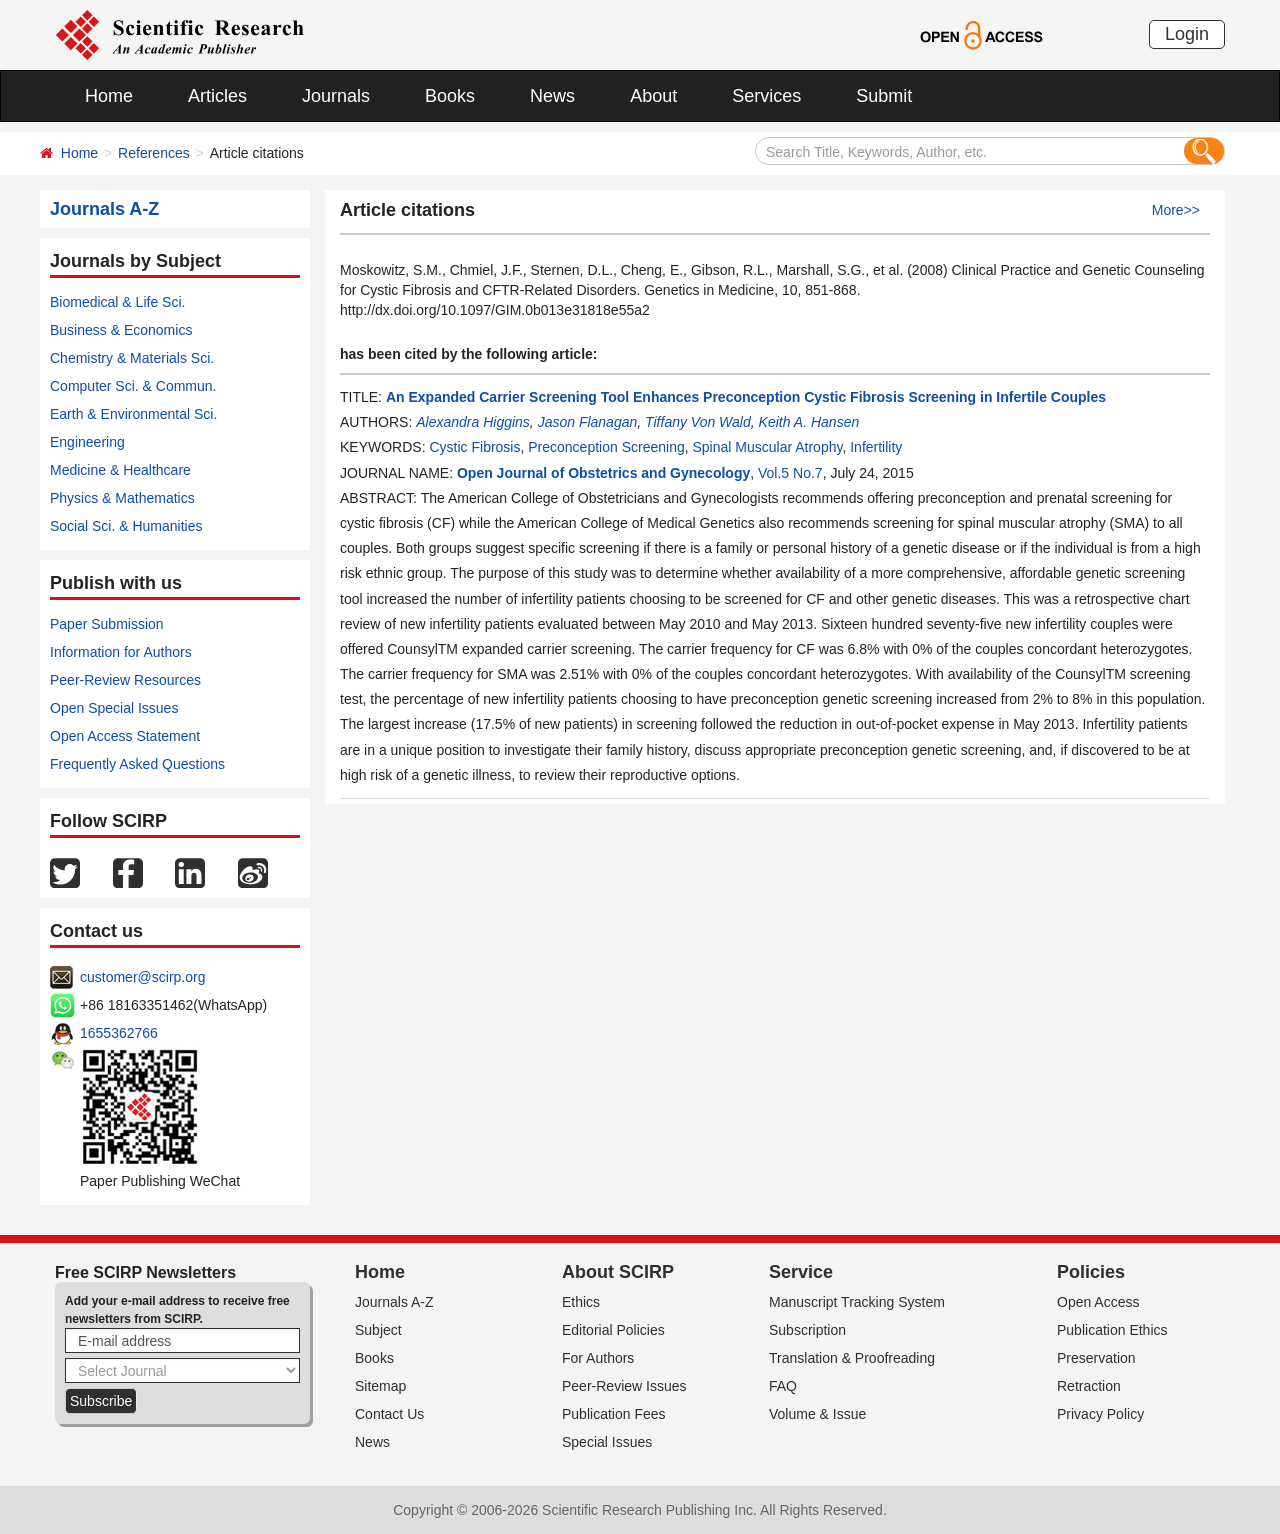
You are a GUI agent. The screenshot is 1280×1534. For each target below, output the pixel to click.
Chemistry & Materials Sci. (132, 358)
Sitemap (380, 1386)
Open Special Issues (114, 708)
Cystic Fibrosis (474, 447)
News (552, 96)
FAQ (783, 1386)
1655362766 (119, 1033)
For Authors (598, 1358)
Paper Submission (107, 624)
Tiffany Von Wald (698, 422)
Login (1187, 34)
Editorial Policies (613, 1330)
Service (801, 1272)
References (154, 153)
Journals (336, 96)
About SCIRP (618, 1272)
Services (766, 96)
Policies (1091, 1272)
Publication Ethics (1112, 1330)
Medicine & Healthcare (120, 470)
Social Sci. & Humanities (126, 526)
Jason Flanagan (588, 422)
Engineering (87, 442)
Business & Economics (121, 330)
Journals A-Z (394, 1302)
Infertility (876, 447)
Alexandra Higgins (473, 422)
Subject (378, 1330)
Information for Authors (121, 652)
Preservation (1096, 1358)
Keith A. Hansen (809, 422)
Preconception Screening (606, 447)
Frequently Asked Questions (137, 764)
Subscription (807, 1330)
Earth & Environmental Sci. (133, 414)
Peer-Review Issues (624, 1386)
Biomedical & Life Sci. (117, 302)
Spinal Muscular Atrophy (767, 447)
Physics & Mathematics (122, 498)
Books (450, 96)
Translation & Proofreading (852, 1358)
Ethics (581, 1302)
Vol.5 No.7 (790, 473)
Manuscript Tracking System (857, 1302)
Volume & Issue (817, 1414)
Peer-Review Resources (125, 680)
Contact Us (389, 1414)
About (653, 96)
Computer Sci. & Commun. (133, 386)
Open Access (1098, 1302)
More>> (1176, 210)
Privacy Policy (1100, 1414)
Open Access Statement (125, 736)
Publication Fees (614, 1414)
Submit (884, 96)
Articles (217, 96)
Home (109, 96)
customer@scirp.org (142, 977)
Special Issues (607, 1442)
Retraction (1089, 1386)
